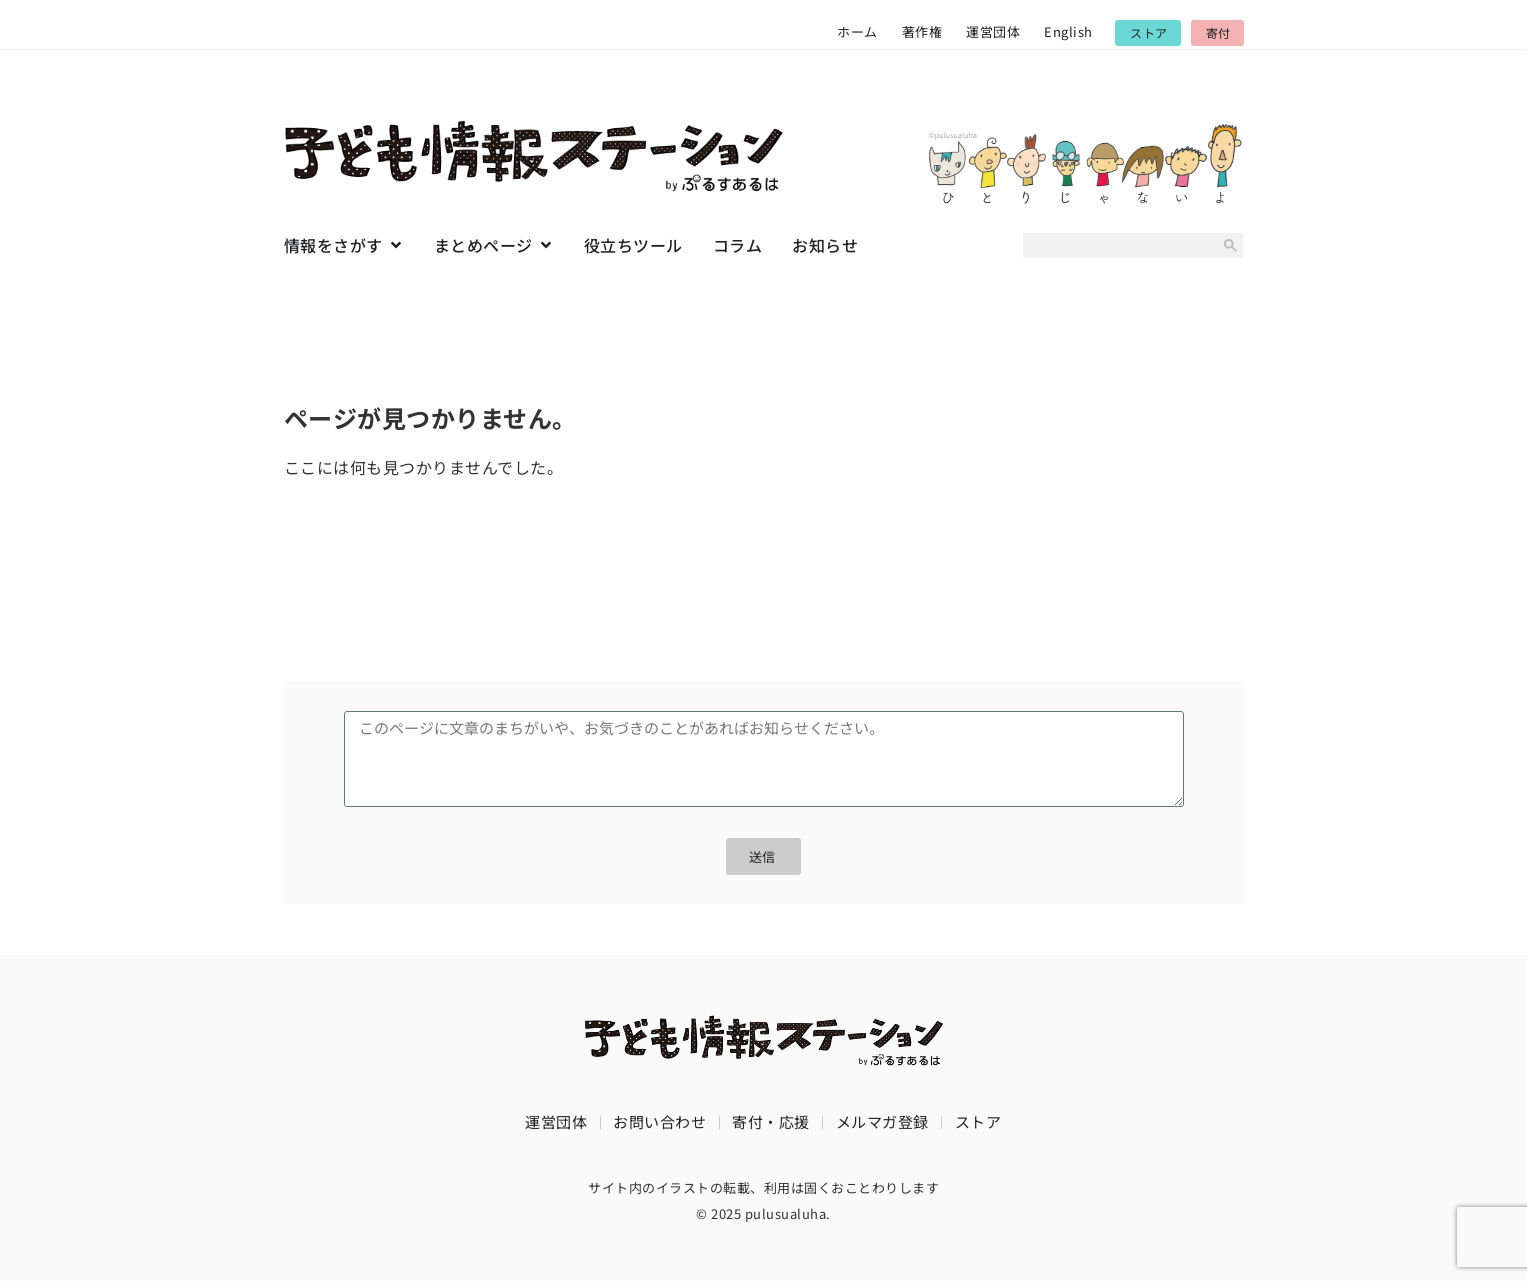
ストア (978, 1121)
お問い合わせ (659, 1121)
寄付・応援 (771, 1121)
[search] (1117, 246)
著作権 (922, 31)
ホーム (857, 31)
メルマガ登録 (882, 1121)
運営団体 (993, 31)
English (1068, 31)
